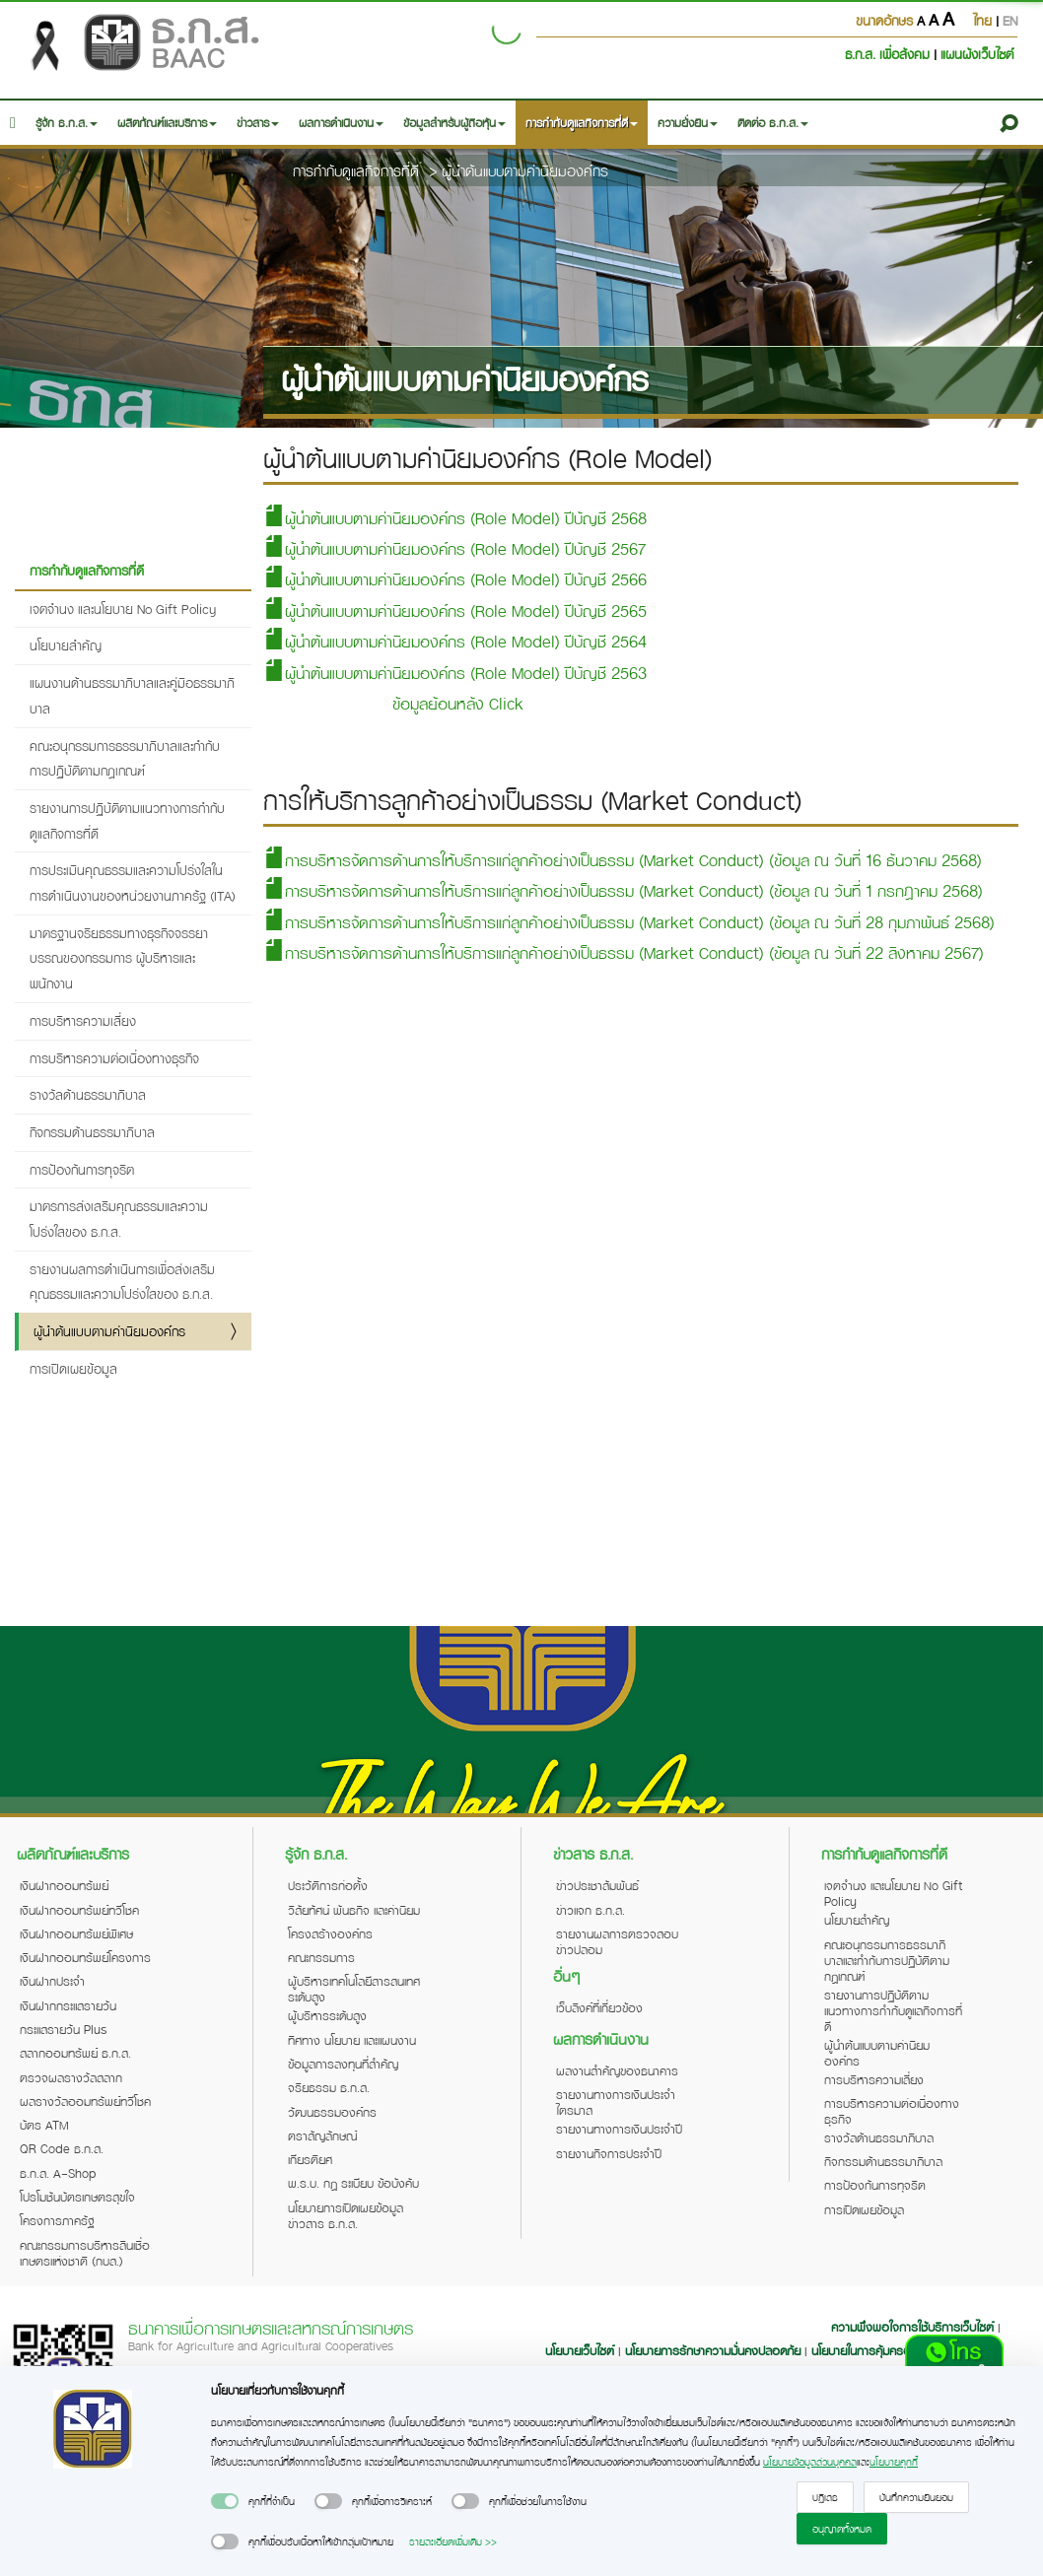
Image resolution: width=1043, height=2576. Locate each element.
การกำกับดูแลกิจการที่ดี (356, 170)
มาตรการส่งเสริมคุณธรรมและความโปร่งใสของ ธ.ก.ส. (119, 1218)
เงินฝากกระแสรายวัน (68, 2005)
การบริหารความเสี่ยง (83, 1020)
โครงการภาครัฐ (57, 2220)
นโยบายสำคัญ (66, 645)
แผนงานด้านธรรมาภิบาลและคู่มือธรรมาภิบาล (132, 695)
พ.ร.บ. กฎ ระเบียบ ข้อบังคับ (353, 2183)
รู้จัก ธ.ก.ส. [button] (66, 122)
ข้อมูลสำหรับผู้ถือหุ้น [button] (454, 122)
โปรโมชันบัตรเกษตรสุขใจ (77, 2196)
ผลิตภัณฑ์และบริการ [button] (167, 122)
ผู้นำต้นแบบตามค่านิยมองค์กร (525, 170)
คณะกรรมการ (321, 1957)
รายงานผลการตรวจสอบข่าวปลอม (617, 1941)
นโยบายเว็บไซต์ (579, 2350)
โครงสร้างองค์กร (330, 1933)
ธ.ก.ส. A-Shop (58, 2173)
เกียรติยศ (310, 2159)
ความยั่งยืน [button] (688, 122)
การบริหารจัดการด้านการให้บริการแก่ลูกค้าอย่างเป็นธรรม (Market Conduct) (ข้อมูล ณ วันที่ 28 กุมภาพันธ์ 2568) (629, 922)
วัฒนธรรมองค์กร (332, 2112)
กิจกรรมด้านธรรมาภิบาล (92, 1131)
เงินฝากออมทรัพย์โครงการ (85, 1957)
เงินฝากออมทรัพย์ (64, 1885)
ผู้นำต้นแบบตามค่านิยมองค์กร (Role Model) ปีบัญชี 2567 (454, 548)
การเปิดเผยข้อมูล (73, 1368)
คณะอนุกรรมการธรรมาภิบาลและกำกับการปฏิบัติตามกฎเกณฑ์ (125, 758)
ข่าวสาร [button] (258, 122)
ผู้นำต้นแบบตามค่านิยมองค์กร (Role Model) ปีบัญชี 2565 (455, 610)
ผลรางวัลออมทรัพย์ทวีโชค (85, 2101)
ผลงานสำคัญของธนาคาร (617, 2070)
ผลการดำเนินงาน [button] (341, 122)
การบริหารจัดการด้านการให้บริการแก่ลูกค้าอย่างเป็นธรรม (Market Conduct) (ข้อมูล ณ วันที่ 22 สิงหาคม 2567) (623, 952)
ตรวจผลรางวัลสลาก (71, 2077)
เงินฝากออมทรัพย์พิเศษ (76, 1933)
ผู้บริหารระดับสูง (327, 2015)
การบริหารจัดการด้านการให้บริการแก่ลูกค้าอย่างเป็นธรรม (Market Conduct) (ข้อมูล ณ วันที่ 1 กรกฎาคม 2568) (623, 890)
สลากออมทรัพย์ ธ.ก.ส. (75, 2053)
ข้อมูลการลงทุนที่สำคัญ (343, 2063)
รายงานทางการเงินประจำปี (619, 2128)
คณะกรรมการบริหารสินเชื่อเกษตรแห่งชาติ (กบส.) (85, 2253)
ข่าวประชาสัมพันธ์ (597, 1885)
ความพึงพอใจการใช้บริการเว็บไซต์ (914, 2327)
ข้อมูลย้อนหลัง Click (457, 703)
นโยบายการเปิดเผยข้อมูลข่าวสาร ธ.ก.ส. (345, 2215)
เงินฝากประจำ (52, 1981)
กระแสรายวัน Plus (63, 2029)
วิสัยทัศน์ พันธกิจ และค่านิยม (354, 1910)
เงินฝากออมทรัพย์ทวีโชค (79, 1910)
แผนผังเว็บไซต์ (976, 53)
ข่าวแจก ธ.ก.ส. (590, 1910)
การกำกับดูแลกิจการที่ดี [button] (581, 122)
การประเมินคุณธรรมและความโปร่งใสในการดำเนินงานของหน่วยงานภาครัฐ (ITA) (133, 882)
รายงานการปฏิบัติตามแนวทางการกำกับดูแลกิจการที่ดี (127, 820)
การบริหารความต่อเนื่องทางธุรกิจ (114, 1058)
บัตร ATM (44, 2125)
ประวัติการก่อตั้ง (328, 1885)
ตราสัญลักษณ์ (322, 2135)
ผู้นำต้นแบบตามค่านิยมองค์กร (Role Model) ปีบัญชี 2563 (455, 672)
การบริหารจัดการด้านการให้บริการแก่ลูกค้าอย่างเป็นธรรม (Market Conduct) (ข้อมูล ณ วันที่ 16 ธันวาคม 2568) (622, 859)
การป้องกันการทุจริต (82, 1169)
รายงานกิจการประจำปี (608, 2153)
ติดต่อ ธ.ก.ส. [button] (772, 122)
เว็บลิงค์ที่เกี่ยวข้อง (599, 2007)
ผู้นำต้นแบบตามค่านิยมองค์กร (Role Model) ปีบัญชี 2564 (455, 641)
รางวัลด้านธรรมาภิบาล (88, 1094)
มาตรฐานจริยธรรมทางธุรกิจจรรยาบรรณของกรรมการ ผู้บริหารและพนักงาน (119, 957)
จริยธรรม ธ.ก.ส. (329, 2087)
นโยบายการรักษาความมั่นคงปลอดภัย (712, 2350)
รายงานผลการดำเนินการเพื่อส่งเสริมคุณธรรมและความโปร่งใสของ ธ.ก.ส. (122, 1281)
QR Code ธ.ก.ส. (62, 2148)
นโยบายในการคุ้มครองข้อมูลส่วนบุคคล (902, 2350)
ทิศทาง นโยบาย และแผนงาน (352, 2040)
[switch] (225, 2501)
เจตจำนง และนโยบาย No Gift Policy (123, 608)
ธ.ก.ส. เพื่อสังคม (889, 53)
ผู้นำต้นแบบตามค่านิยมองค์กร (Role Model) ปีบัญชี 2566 (455, 579)
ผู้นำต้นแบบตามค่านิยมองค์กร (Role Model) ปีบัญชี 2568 (455, 518)
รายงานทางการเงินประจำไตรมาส (615, 2102)
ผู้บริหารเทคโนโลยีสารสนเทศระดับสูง (354, 1988)
